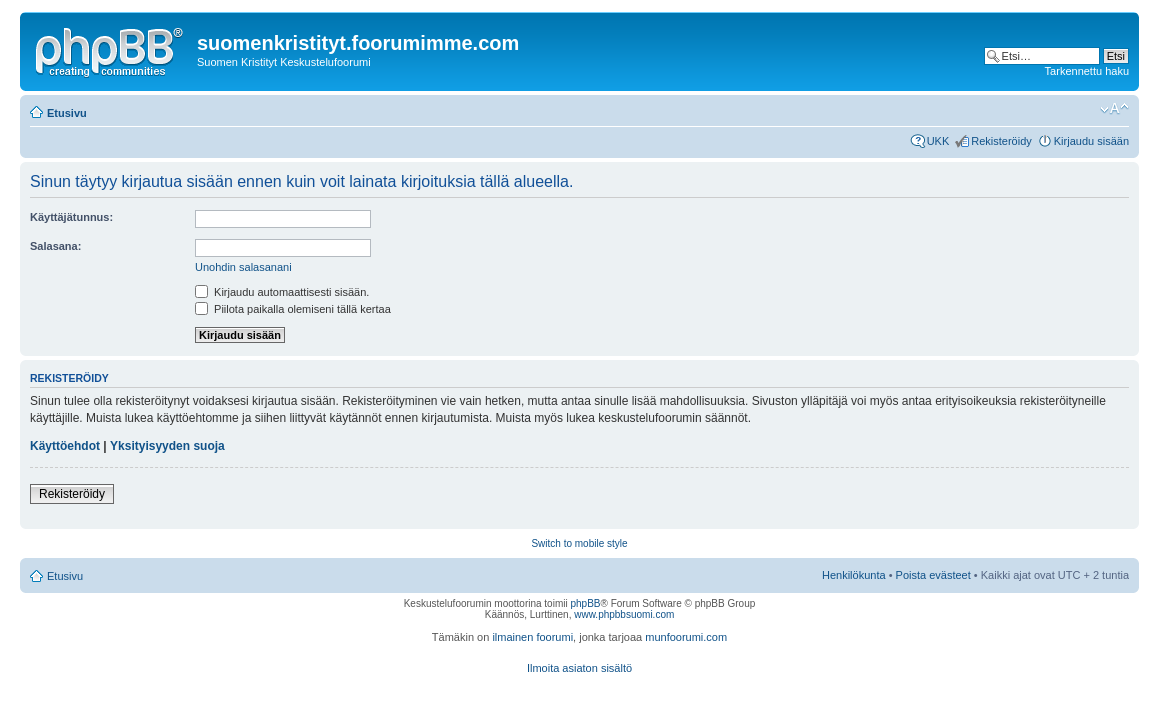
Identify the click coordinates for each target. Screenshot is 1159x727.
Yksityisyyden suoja (167, 446)
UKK (938, 141)
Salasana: (55, 246)
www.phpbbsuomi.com (624, 614)
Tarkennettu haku (1087, 71)
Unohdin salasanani (243, 267)
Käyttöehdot (65, 446)
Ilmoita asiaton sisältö (579, 668)
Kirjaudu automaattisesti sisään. (282, 292)
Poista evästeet (933, 575)
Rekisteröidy (1001, 141)
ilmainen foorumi (532, 637)
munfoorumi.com (686, 637)
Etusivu (67, 113)
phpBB (585, 603)
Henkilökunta (854, 575)
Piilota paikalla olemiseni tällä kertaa (293, 309)
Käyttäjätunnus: (71, 217)
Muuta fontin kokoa (1114, 109)
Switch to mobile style (579, 543)
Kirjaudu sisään (1091, 141)
